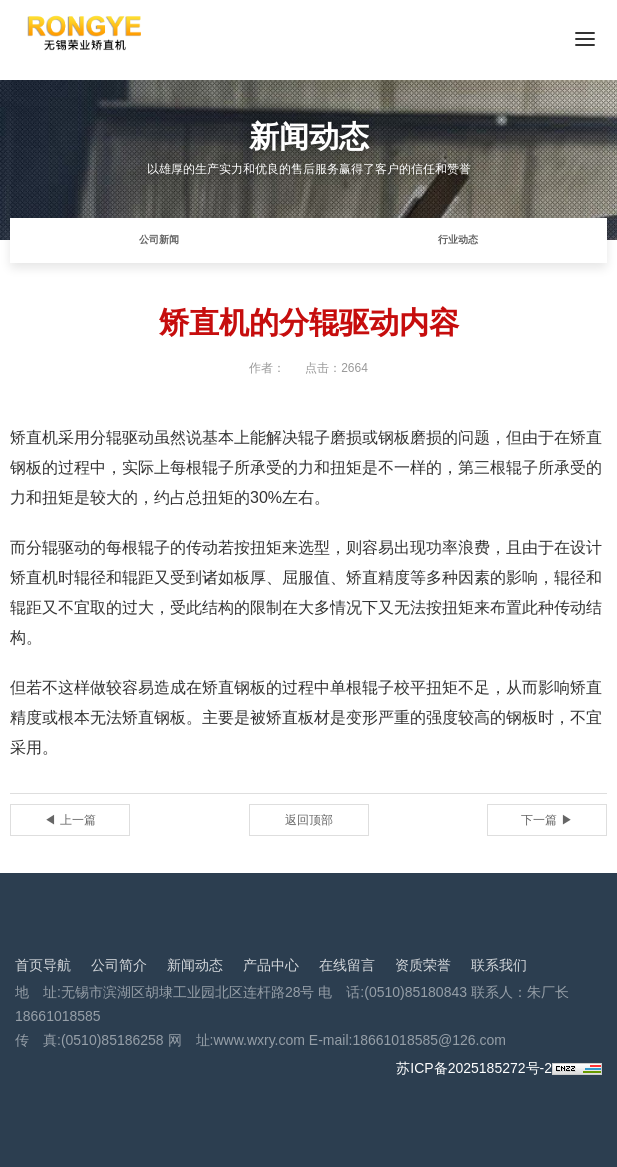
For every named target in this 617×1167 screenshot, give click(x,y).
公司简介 (119, 965)
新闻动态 (195, 965)
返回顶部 (309, 820)
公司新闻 (159, 239)
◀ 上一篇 (69, 820)
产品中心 (271, 965)
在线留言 (347, 965)
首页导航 (43, 965)
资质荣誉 (423, 965)
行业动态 (458, 239)
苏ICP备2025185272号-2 (474, 1068)
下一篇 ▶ (546, 820)
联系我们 (499, 965)
